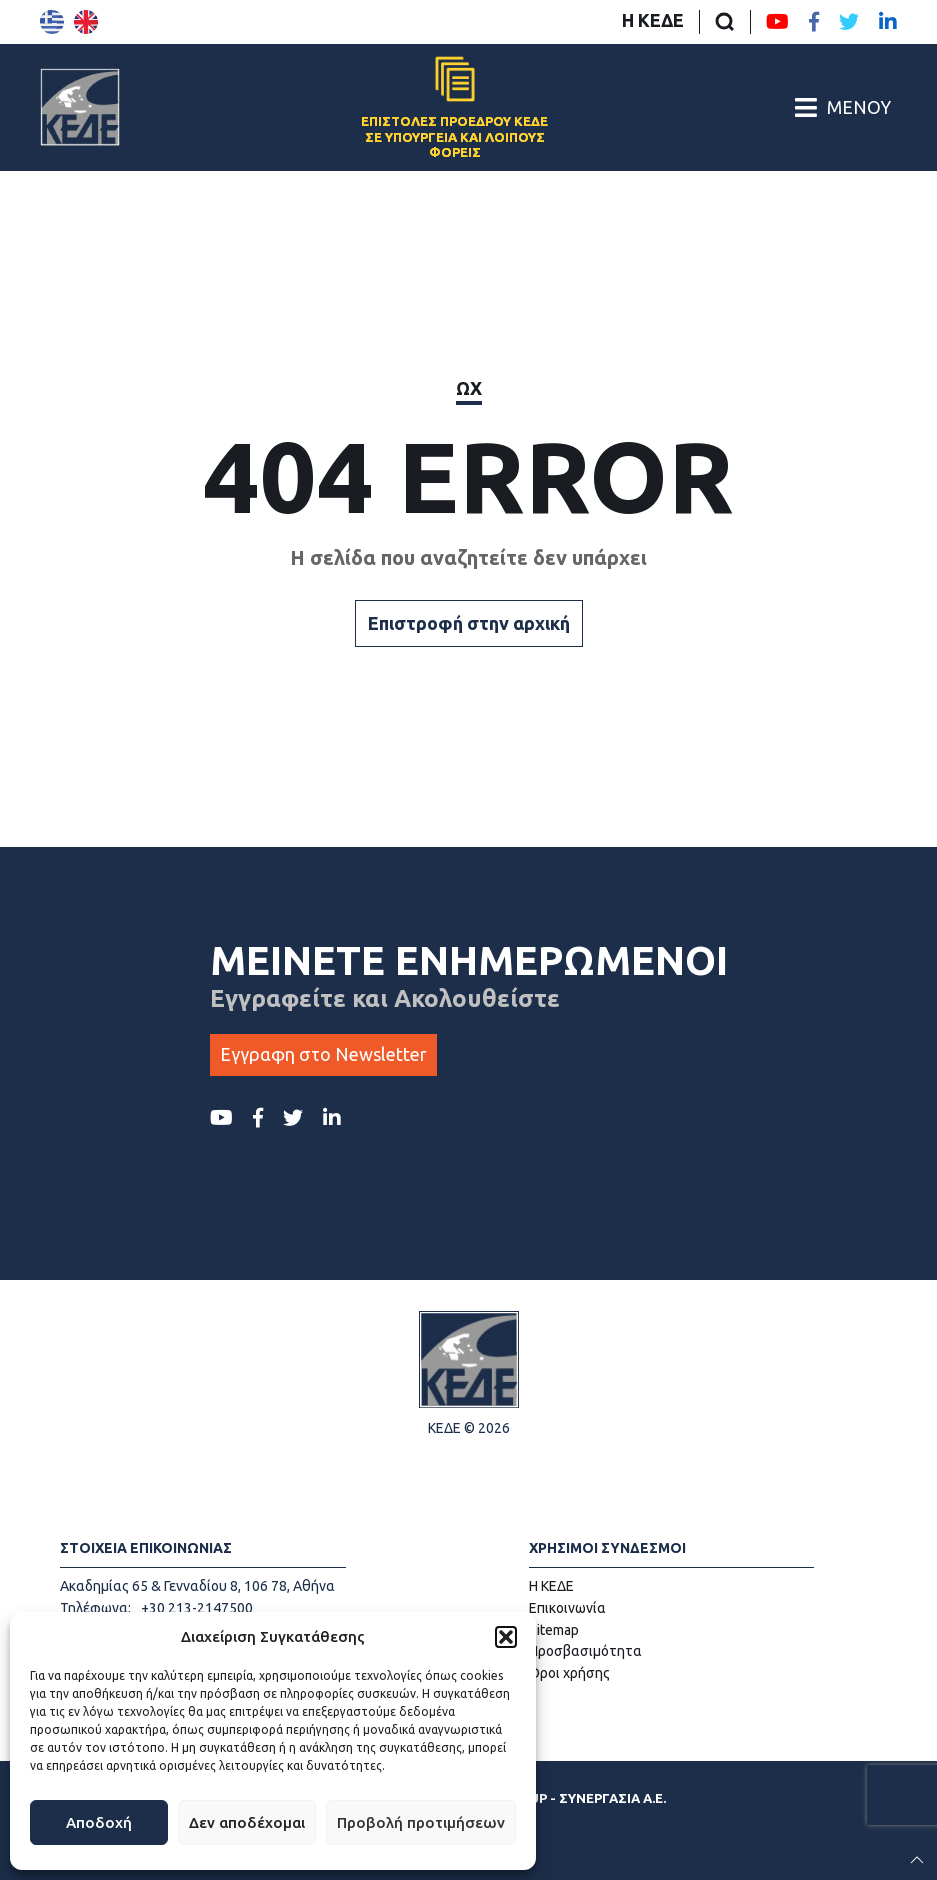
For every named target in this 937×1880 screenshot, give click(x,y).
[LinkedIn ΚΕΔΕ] (888, 22)
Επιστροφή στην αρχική (469, 623)
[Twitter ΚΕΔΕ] (849, 22)
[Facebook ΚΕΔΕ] (814, 22)
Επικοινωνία (567, 1608)
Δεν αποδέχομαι (247, 1822)
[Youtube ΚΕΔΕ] (777, 22)
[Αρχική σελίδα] (80, 107)
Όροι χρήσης (569, 1673)
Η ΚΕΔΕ (653, 20)
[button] (506, 1637)
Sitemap (554, 1630)
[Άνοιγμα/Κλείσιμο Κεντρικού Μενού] (843, 107)
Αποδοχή (99, 1822)
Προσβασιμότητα (585, 1651)
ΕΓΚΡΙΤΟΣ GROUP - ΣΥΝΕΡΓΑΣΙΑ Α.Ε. (548, 1798)
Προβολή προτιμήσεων (421, 1822)
